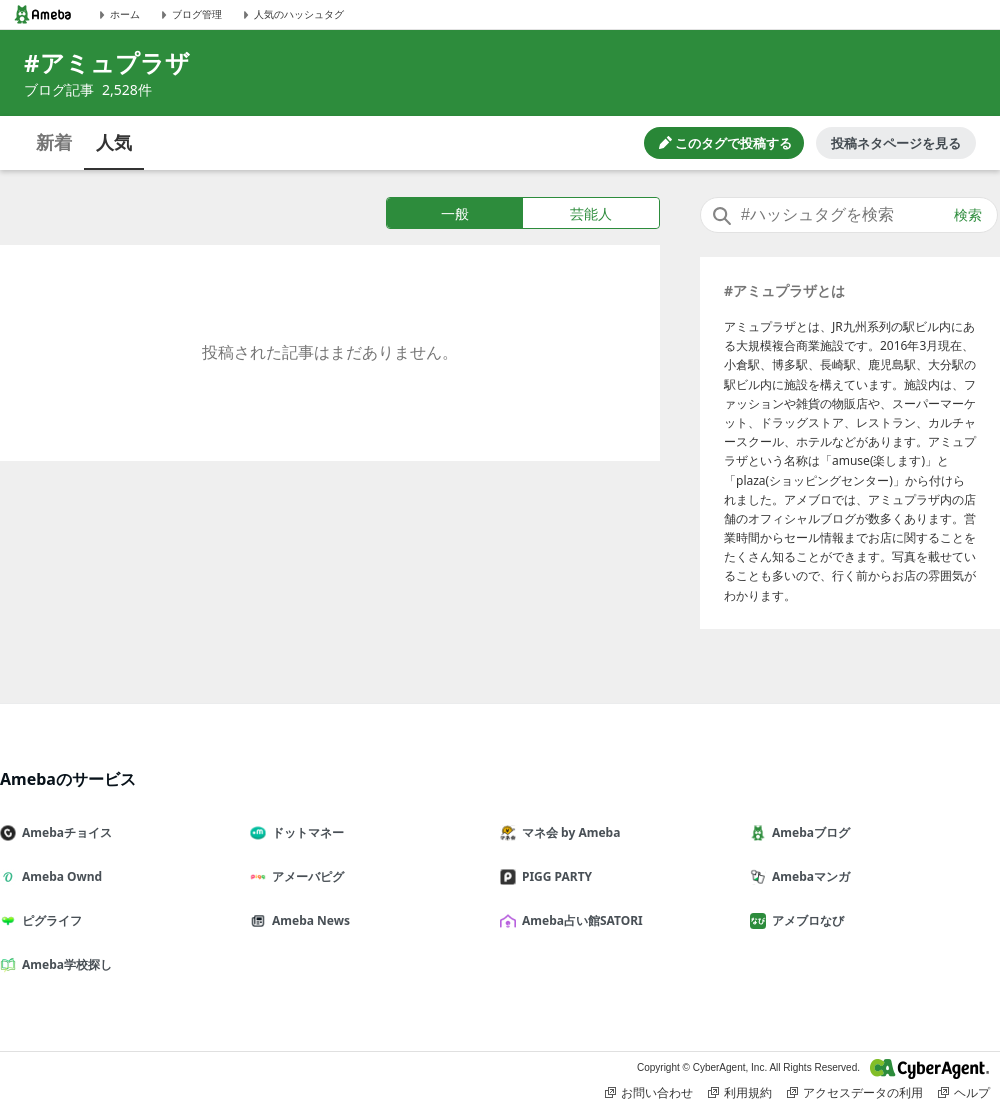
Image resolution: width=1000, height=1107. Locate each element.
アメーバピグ (305, 876)
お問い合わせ (649, 1093)
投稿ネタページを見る (896, 143)
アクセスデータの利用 (855, 1093)
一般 (455, 213)
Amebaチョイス (64, 832)
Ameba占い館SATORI (579, 920)
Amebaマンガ (808, 876)
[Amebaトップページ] (43, 14)
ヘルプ (964, 1093)
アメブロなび (805, 920)
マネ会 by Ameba (568, 832)
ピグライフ (49, 920)
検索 (968, 215)
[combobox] (849, 215)
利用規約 (740, 1093)
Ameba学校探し (64, 964)
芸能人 (591, 213)
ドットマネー (305, 832)
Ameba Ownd (59, 876)
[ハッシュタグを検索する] (849, 215)
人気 (114, 142)
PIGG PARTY (554, 876)
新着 (54, 142)
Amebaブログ (808, 832)
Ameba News (308, 920)
